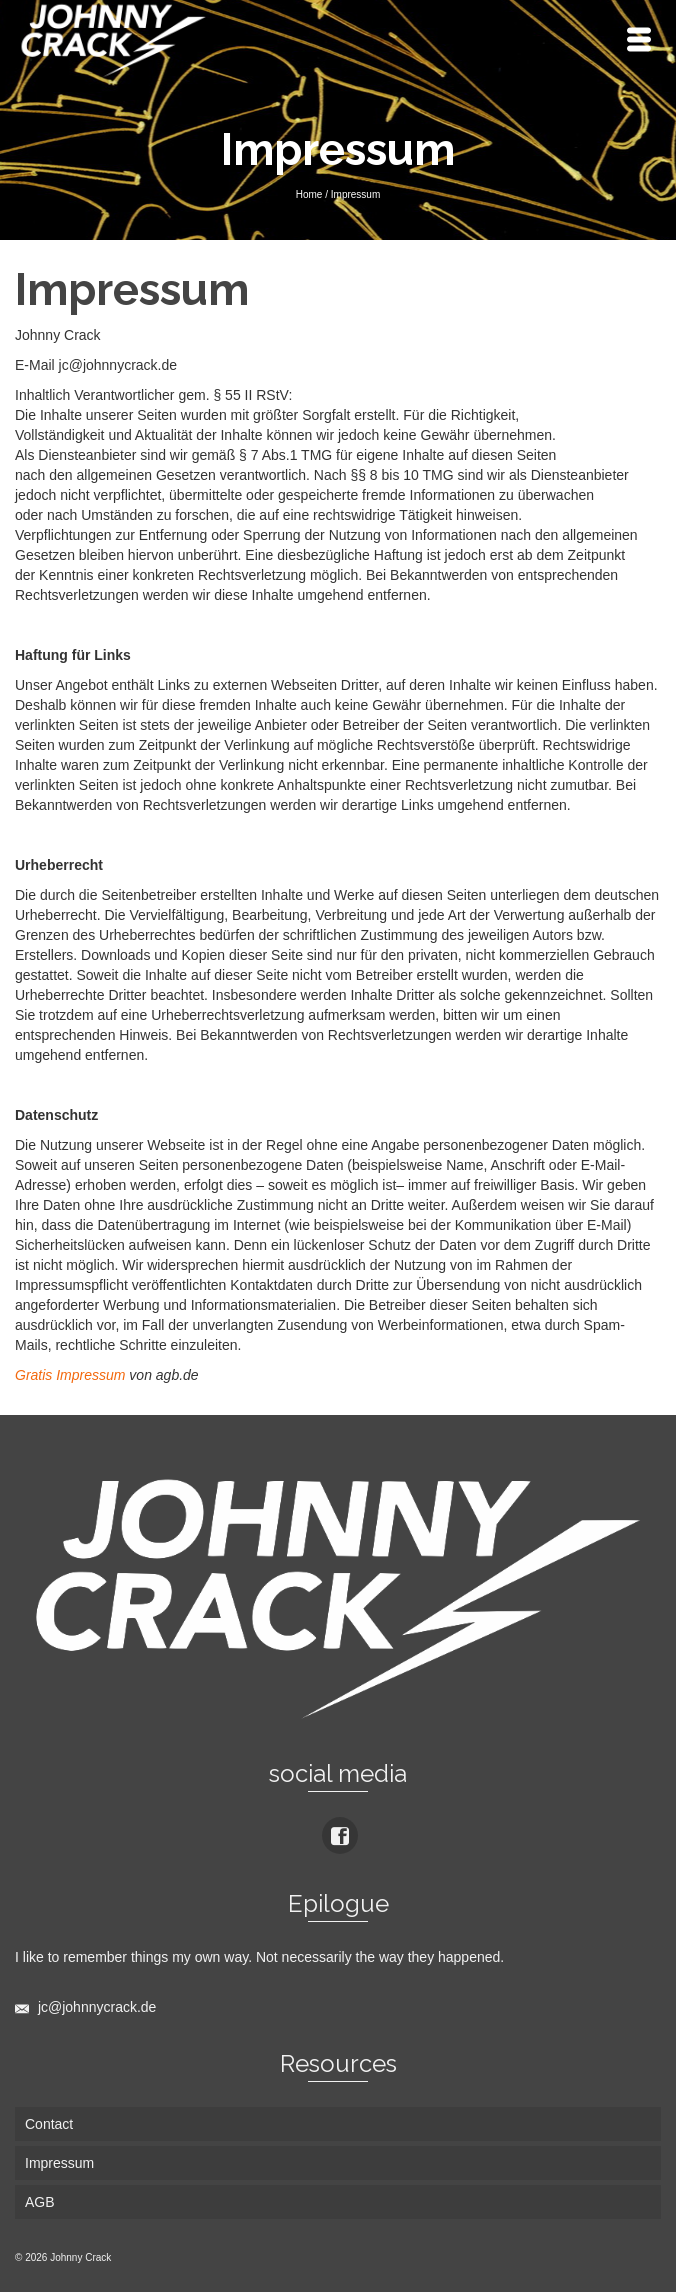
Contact (49, 2124)
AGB (40, 2202)
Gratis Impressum (70, 1375)
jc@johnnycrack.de (85, 2007)
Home (309, 194)
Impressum (59, 2163)
